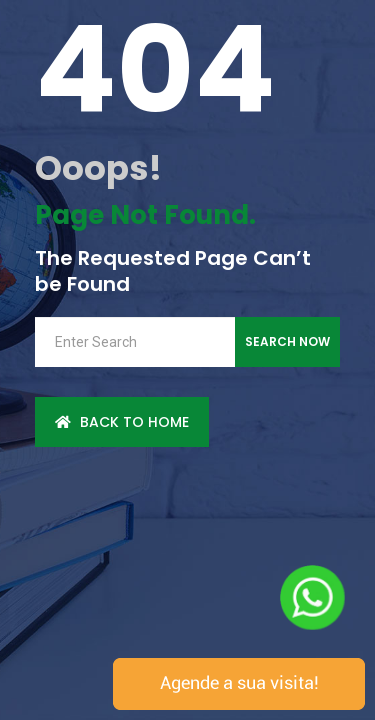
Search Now (287, 341)
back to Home (122, 422)
